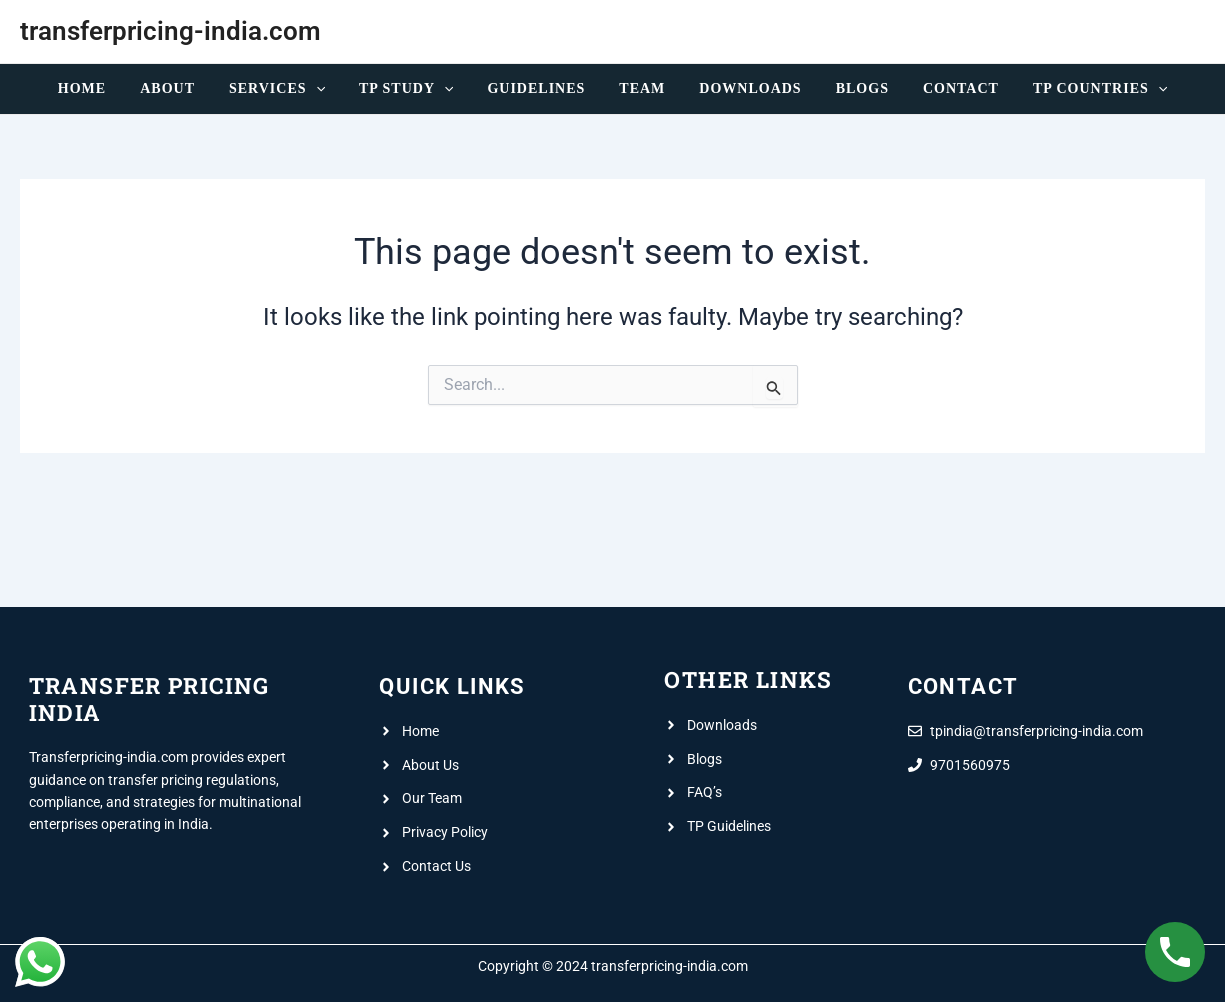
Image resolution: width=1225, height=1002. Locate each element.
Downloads (741, 89)
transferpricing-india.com (170, 31)
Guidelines (539, 89)
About (188, 89)
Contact (940, 89)
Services (292, 89)
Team (639, 89)
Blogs (847, 89)
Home (109, 89)
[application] (331, 89)
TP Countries (1073, 89)
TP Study (415, 89)
